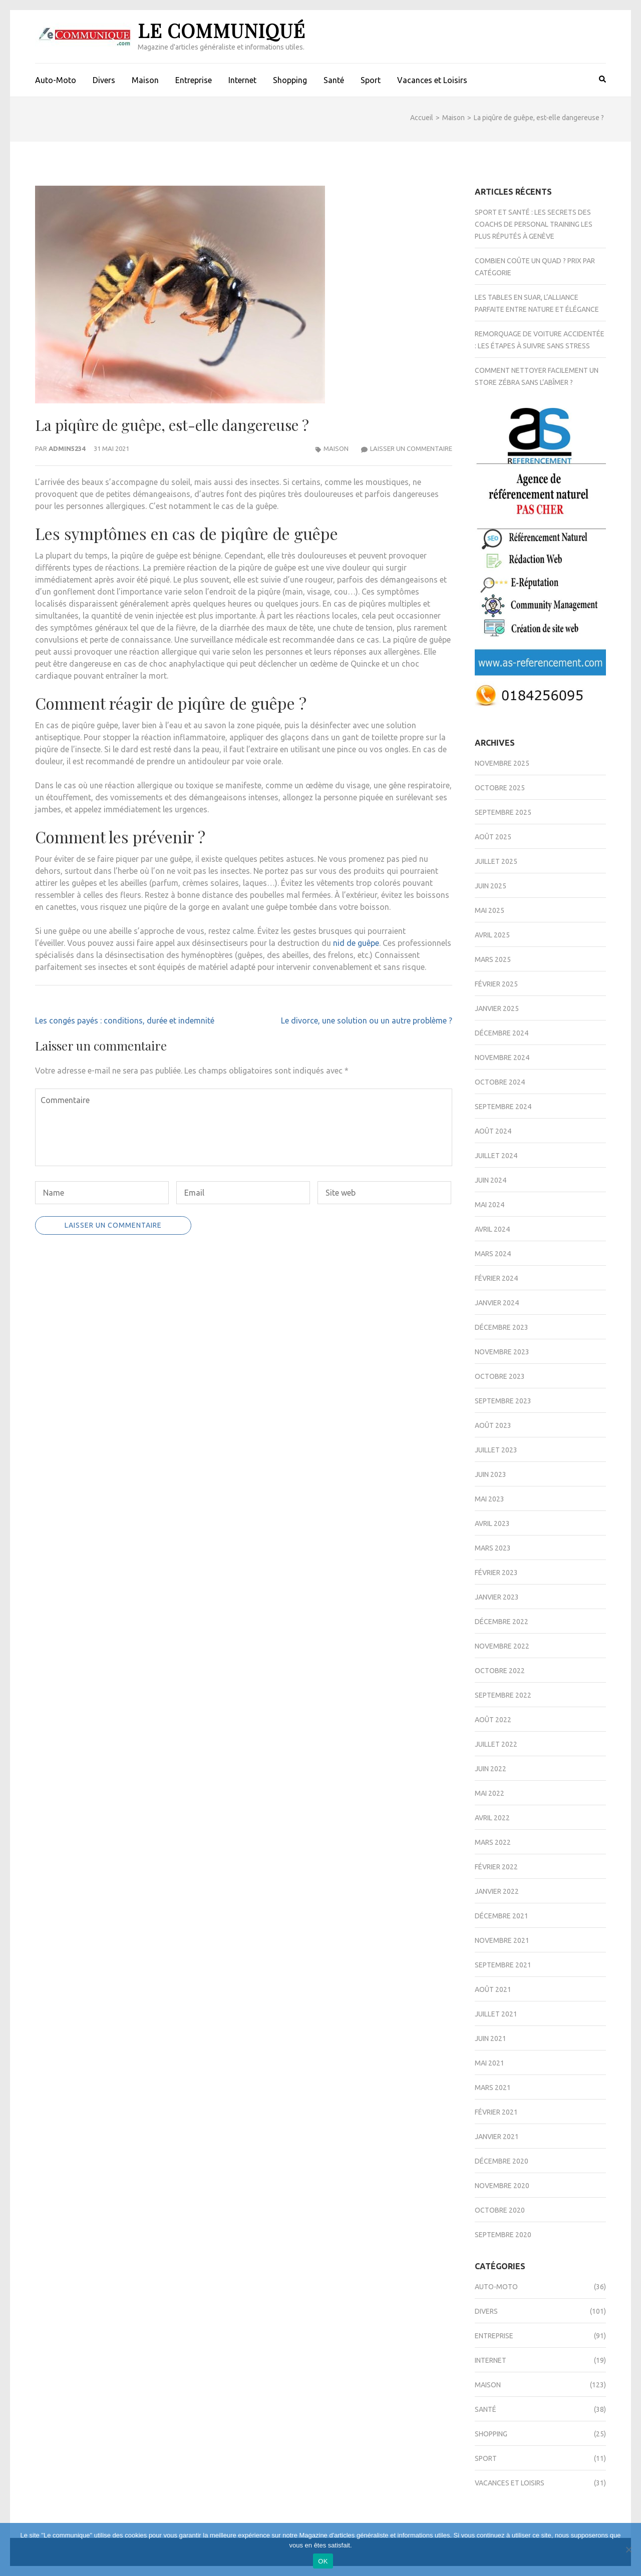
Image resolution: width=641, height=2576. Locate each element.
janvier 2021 (497, 2137)
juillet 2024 (496, 1156)
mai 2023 (489, 1499)
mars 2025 (493, 959)
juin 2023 (490, 1474)
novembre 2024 (502, 1058)
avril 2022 (492, 1818)
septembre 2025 (503, 812)
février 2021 (496, 2112)
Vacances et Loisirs (432, 80)
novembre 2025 (502, 763)
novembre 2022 (502, 1646)
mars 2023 (493, 1548)
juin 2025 (490, 886)
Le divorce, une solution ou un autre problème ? (366, 1020)
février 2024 (496, 1278)
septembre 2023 (503, 1401)
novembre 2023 (502, 1352)
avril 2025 (492, 935)
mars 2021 (493, 2088)
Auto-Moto (55, 80)
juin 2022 (490, 1769)
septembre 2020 (503, 2235)
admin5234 (67, 448)
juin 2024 (490, 1180)
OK (323, 2561)
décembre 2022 (501, 1622)
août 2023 (493, 1425)
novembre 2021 (502, 1940)
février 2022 (496, 1867)
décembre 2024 (501, 1033)
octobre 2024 (500, 1082)
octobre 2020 (500, 2210)
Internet (242, 80)
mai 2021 (489, 2063)
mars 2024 (493, 1254)
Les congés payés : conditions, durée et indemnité (124, 1020)
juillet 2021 (496, 2014)
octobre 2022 (500, 1671)
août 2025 (493, 837)
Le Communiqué (221, 30)
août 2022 (493, 1720)
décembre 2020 (501, 2161)
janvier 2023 (497, 1597)
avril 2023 (492, 1523)
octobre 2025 (500, 788)
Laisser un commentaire (411, 448)
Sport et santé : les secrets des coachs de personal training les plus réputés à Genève (533, 224)
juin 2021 (490, 2038)
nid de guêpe (356, 942)
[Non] (628, 2549)
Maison (145, 80)
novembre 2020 (502, 2186)
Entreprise (193, 80)
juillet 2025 (496, 861)
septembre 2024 (503, 1107)
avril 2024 (492, 1229)
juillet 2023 (496, 1450)
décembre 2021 (501, 1916)
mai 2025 (489, 910)
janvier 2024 (497, 1303)
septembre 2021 (503, 1965)
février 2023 (496, 1573)
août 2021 (493, 1989)
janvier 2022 (497, 1891)
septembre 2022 (503, 1695)
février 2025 (496, 984)
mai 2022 (489, 1793)
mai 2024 (489, 1205)
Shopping (290, 80)
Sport (371, 80)
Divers (104, 80)
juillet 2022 (496, 1744)
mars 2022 (493, 1842)
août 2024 (493, 1131)
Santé (334, 80)
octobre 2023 (500, 1376)
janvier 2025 (497, 1008)
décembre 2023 (501, 1327)
